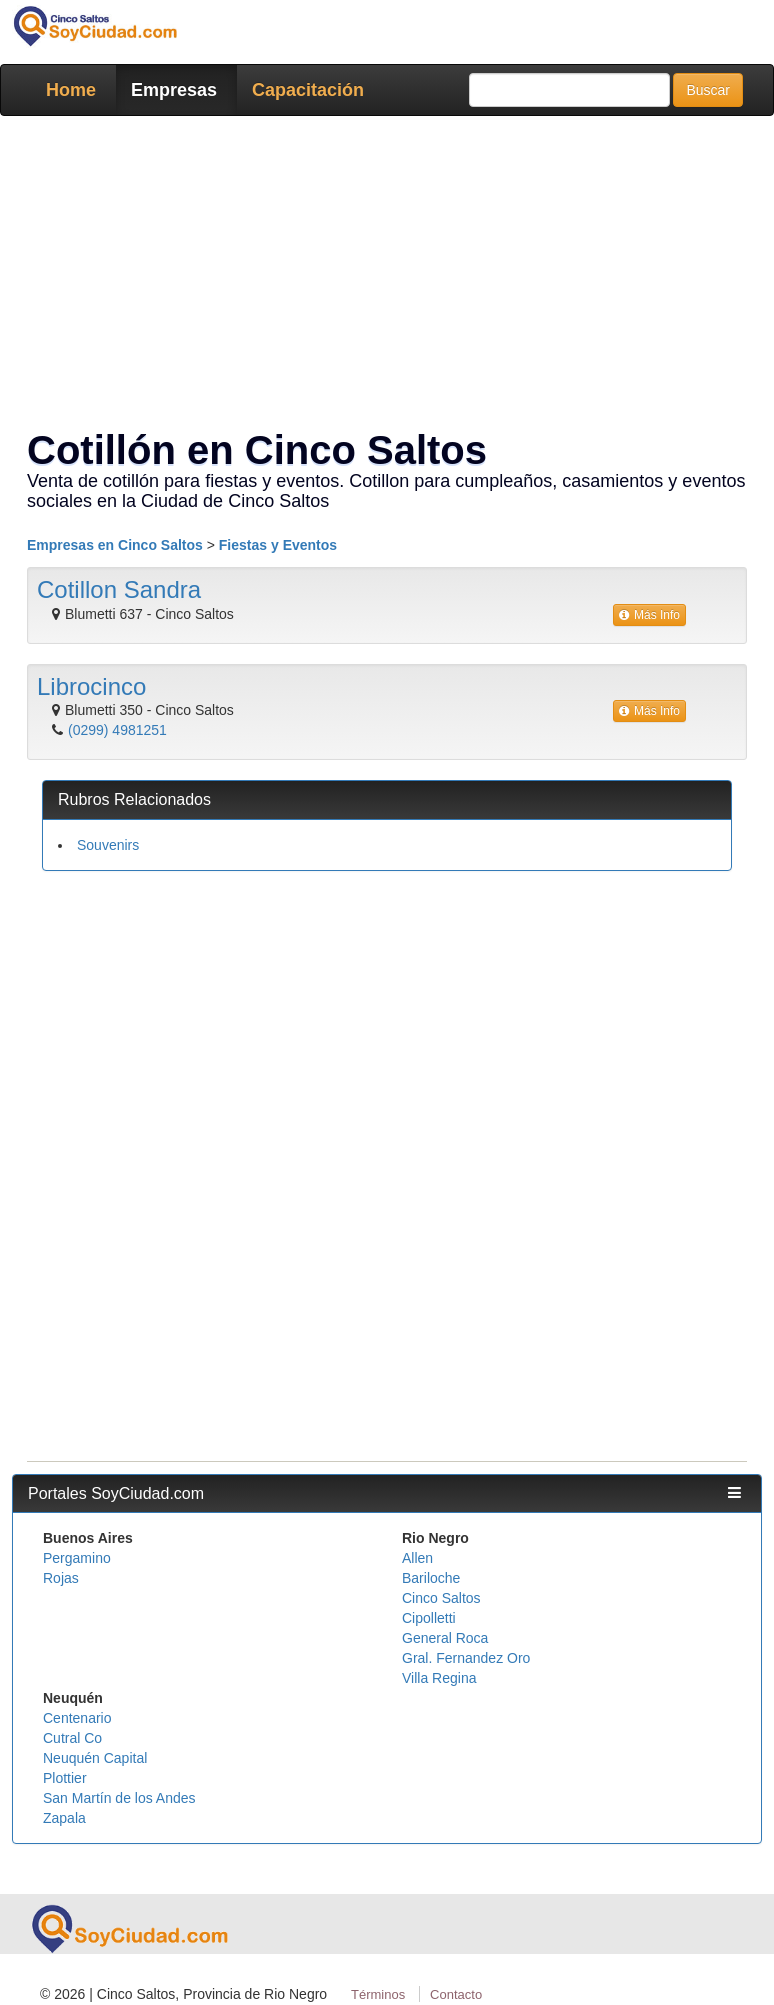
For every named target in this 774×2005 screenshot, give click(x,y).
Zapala (64, 1818)
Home (71, 90)
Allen (417, 1558)
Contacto (456, 1994)
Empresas (174, 90)
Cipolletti (429, 1618)
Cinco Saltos (441, 1598)
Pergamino (77, 1558)
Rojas (61, 1578)
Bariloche (431, 1578)
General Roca (445, 1638)
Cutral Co (72, 1738)
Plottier (65, 1778)
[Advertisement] (387, 1031)
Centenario (77, 1718)
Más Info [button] (649, 615)
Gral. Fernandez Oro (466, 1658)
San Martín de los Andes (119, 1798)
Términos (378, 1994)
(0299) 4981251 (117, 730)
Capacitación (308, 90)
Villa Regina (439, 1678)
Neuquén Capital (95, 1758)
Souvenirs (108, 845)
